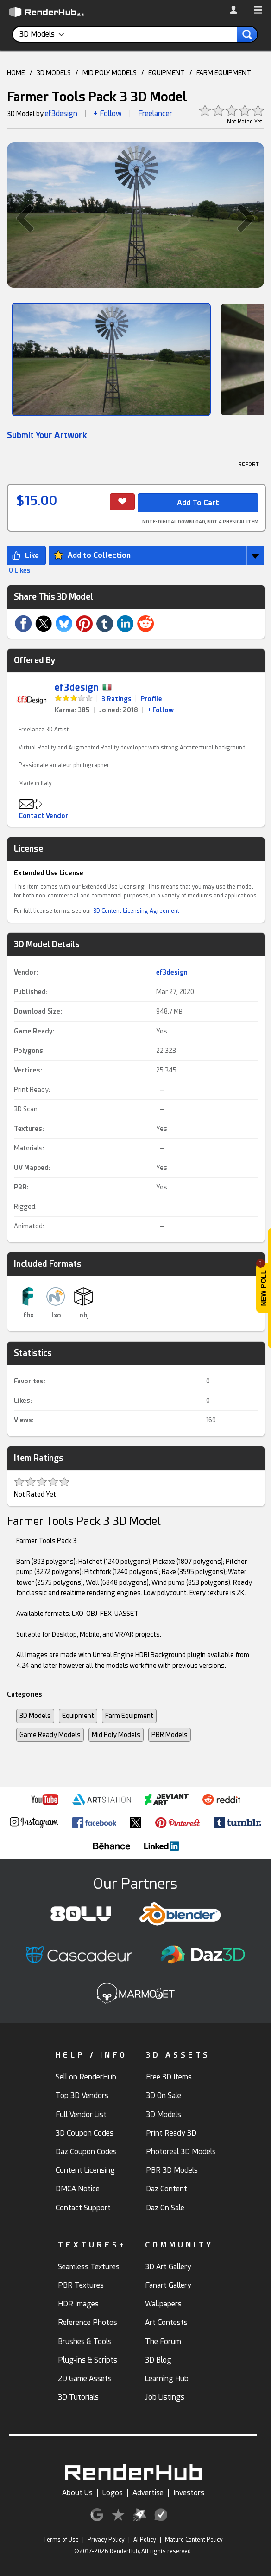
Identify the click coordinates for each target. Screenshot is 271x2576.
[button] (258, 11)
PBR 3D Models (172, 2170)
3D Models (35, 1715)
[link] (238, 10)
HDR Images (78, 2303)
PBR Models (169, 1734)
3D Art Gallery (168, 2266)
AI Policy (144, 2540)
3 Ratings (116, 699)
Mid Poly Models (116, 1734)
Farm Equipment (129, 1715)
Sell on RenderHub (86, 2076)
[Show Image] (111, 359)
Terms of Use (61, 2540)
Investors (188, 2492)
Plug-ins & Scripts (87, 2360)
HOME (16, 73)
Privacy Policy (106, 2540)
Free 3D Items (169, 2076)
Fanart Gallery (168, 2285)
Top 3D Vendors (82, 2095)
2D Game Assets (85, 2378)
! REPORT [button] (247, 464)
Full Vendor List (81, 2114)
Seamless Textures (89, 2266)
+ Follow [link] (160, 710)
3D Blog (158, 2360)
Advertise (148, 2492)
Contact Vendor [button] (43, 816)
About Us (77, 2492)
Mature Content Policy (194, 2540)
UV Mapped (31, 1167)
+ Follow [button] (108, 113)
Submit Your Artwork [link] (47, 435)
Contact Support (83, 2207)
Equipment (78, 1715)
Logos (112, 2492)
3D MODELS (54, 73)
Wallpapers (163, 2303)
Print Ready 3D (171, 2133)
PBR (20, 1187)
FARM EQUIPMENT (223, 73)
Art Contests (166, 2322)
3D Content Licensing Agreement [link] (136, 911)
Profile (151, 699)
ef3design (61, 113)
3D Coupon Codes (84, 2133)
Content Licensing (85, 2170)
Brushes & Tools (85, 2341)
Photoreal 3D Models (181, 2151)
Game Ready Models (50, 1734)
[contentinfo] (45, 34)
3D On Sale (163, 2095)
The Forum (163, 2341)
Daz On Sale (165, 2207)
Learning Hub (167, 2378)
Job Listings (164, 2397)
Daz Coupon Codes (86, 2151)
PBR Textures (81, 2285)
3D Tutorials (78, 2397)
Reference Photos (87, 2322)
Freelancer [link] (155, 113)
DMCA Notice (78, 2188)
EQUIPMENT (166, 73)
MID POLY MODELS (109, 73)
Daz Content (166, 2188)
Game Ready (33, 1031)
